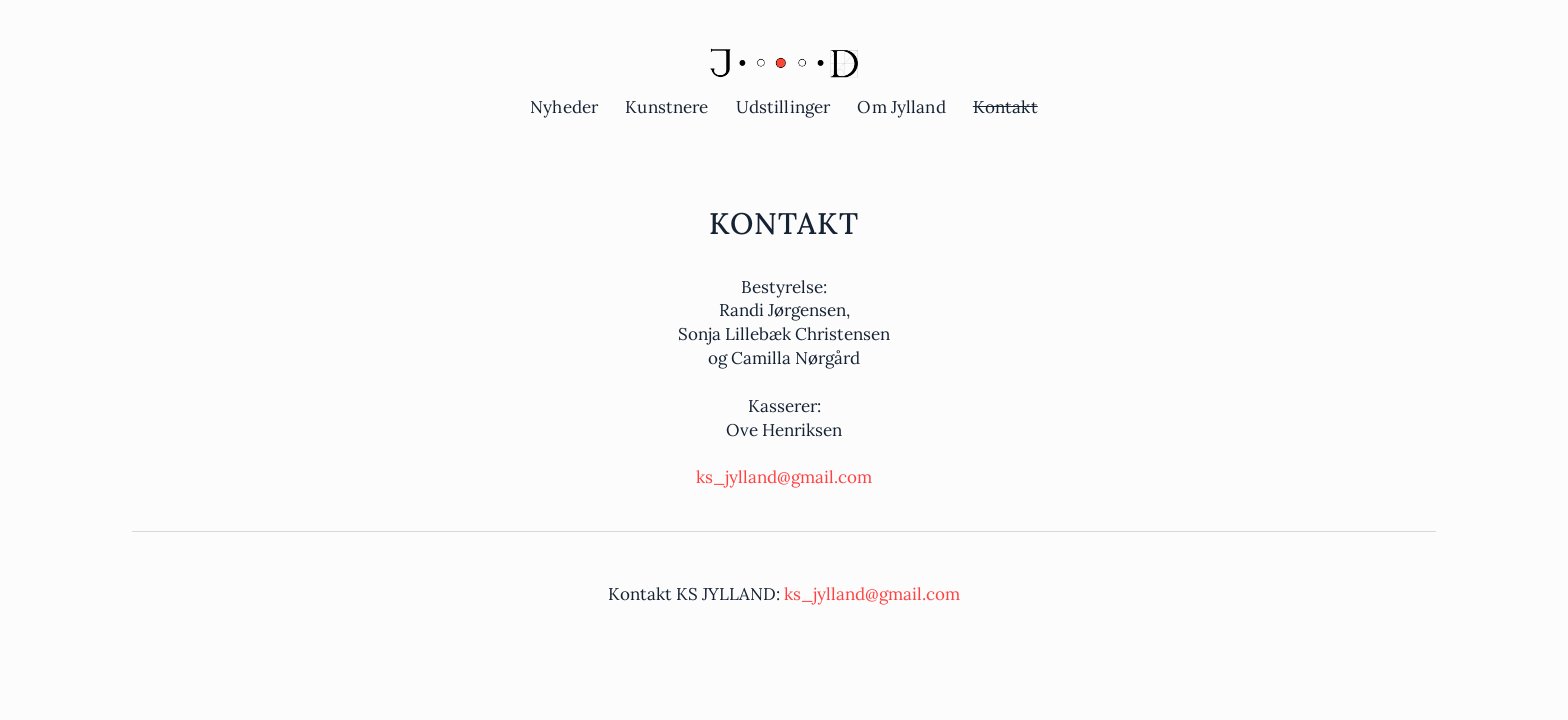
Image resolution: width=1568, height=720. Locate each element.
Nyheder (564, 107)
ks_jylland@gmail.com (784, 477)
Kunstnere (666, 107)
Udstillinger (783, 107)
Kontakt (1005, 107)
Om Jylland (901, 107)
